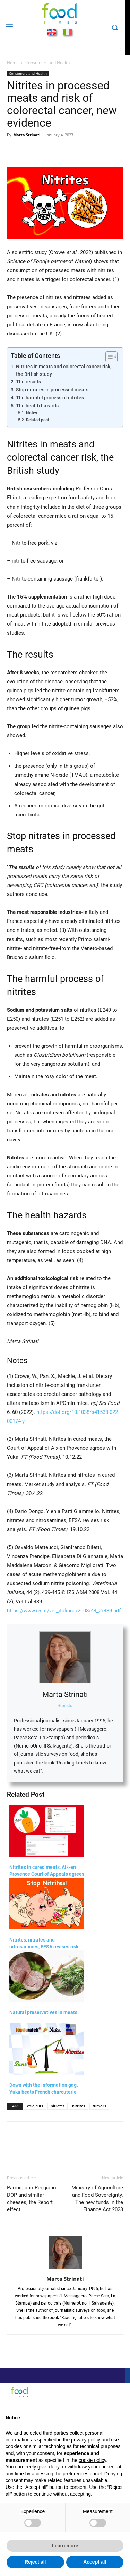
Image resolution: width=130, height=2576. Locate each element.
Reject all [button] (35, 2562)
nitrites (78, 2106)
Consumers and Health (47, 62)
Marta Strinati (26, 134)
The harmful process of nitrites (50, 397)
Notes (31, 412)
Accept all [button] (94, 2562)
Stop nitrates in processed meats (52, 389)
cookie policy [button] (92, 2460)
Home (13, 62)
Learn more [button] (65, 2545)
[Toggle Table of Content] (108, 357)
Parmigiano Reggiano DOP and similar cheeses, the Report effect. (31, 2199)
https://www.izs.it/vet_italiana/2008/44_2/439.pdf (64, 1610)
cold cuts (35, 2106)
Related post (37, 420)
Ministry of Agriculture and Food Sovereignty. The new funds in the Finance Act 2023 (97, 2199)
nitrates (57, 2106)
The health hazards (37, 405)
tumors (99, 2106)
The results (28, 381)
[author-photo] (65, 2269)
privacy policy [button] (85, 2440)
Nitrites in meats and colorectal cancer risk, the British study (63, 370)
